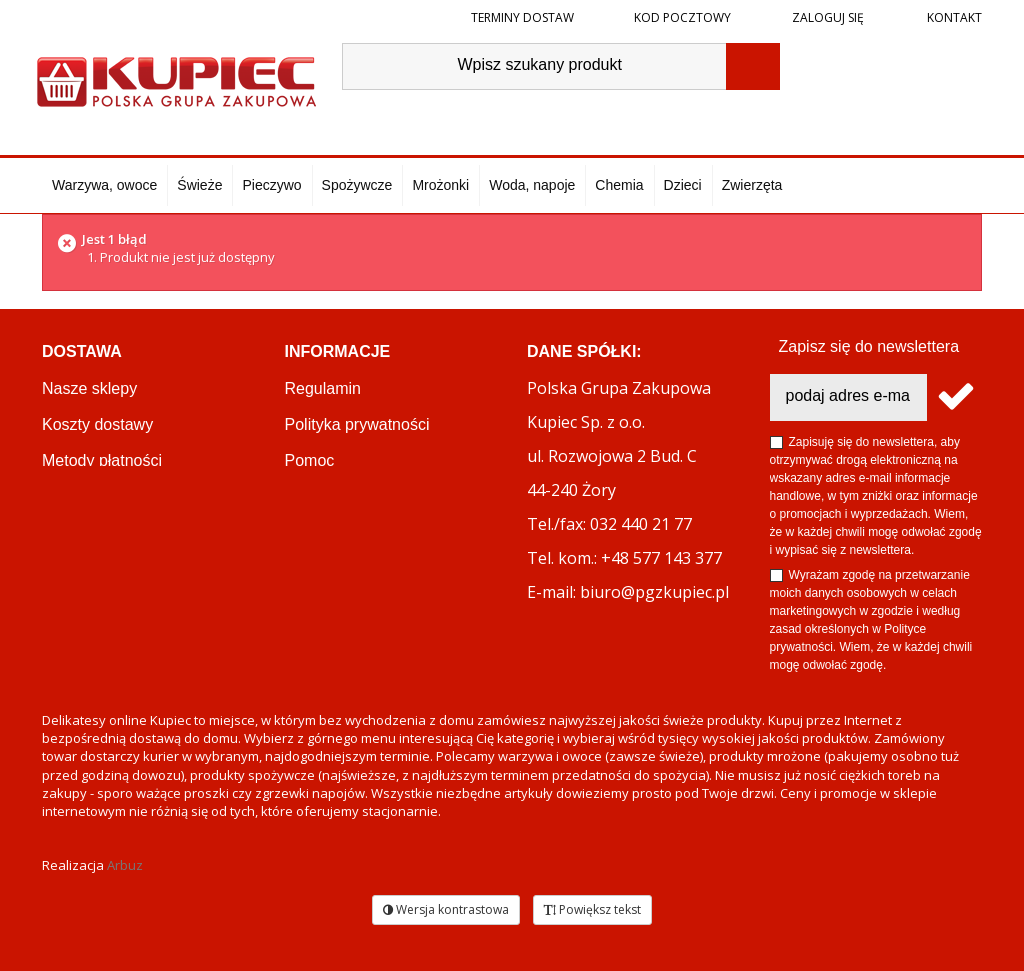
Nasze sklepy (89, 388)
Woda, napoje (532, 185)
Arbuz (125, 865)
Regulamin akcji (341, 568)
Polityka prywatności (357, 424)
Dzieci (683, 185)
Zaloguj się (826, 17)
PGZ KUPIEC (333, 532)
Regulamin (323, 388)
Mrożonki (440, 185)
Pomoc (310, 460)
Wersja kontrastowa (446, 909)
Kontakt (953, 17)
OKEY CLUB (330, 496)
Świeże (199, 185)
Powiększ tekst (592, 909)
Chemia (619, 185)
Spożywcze (357, 185)
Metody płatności (102, 460)
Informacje (338, 351)
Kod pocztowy (682, 17)
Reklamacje (84, 532)
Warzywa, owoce (104, 185)
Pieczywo (271, 185)
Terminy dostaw (522, 17)
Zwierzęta (752, 185)
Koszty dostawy (97, 424)
